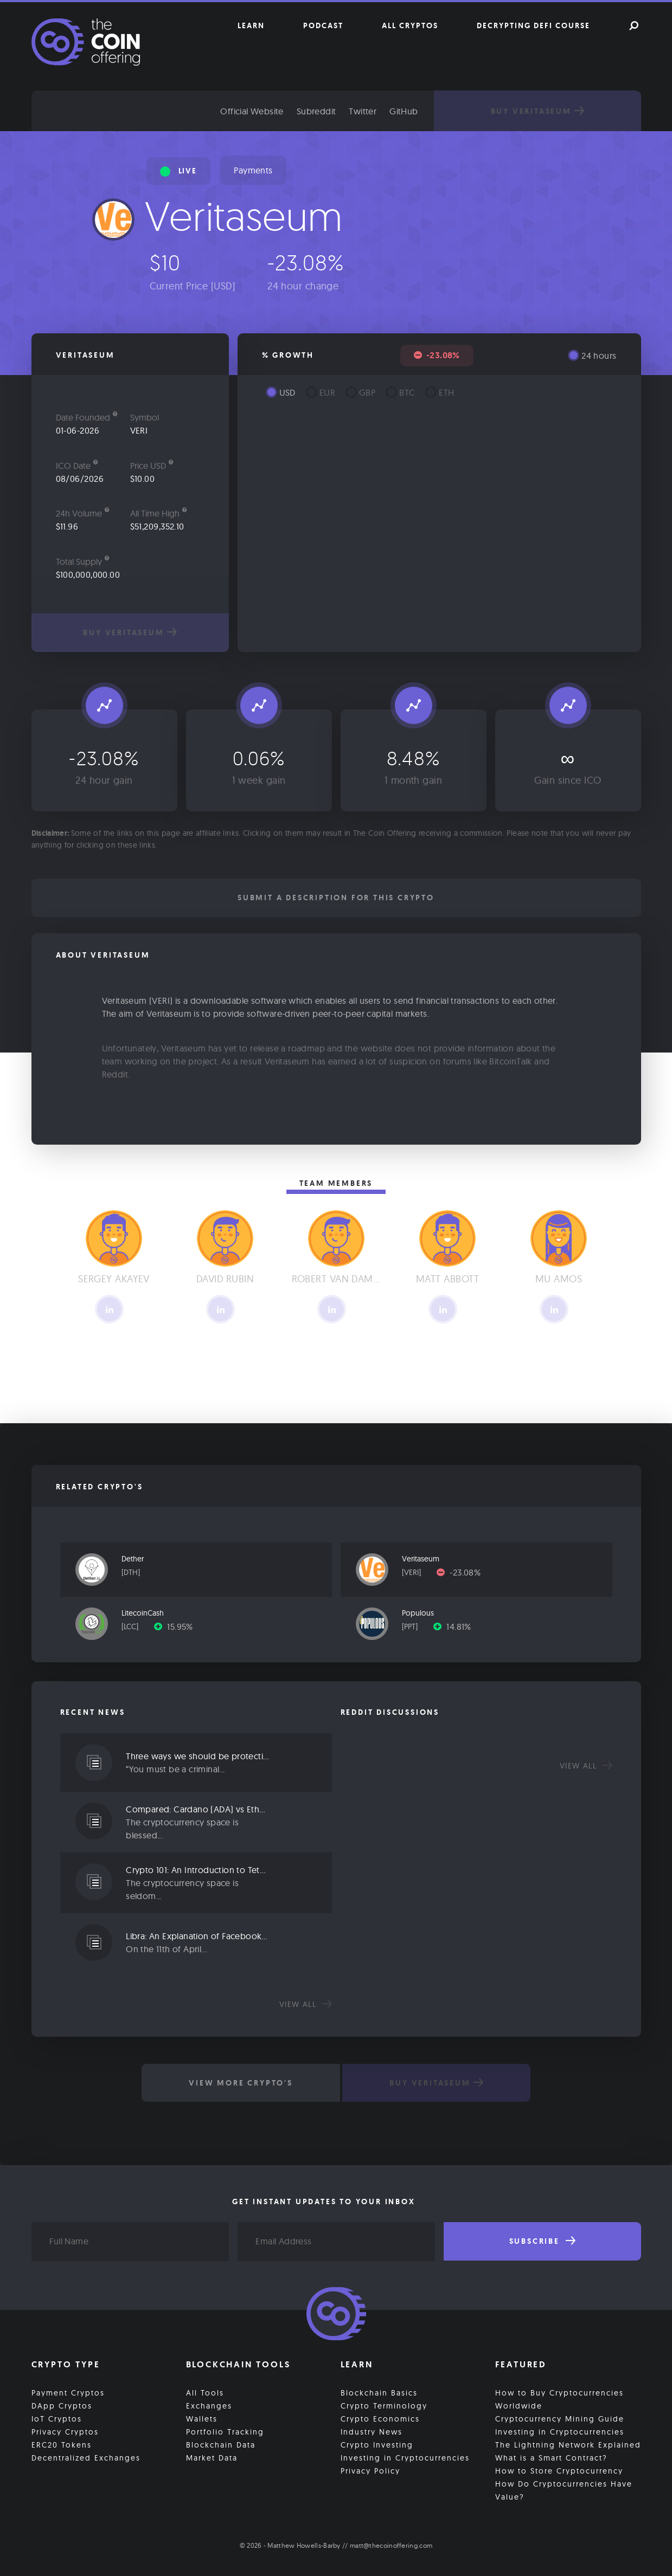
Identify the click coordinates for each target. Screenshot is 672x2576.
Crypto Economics (380, 2417)
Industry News (371, 2430)
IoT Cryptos (56, 2417)
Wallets (201, 2417)
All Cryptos (410, 25)
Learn (251, 25)
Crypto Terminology (384, 2404)
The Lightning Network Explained (568, 2443)
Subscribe (542, 2241)
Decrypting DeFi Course (533, 25)
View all (305, 2004)
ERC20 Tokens (61, 2443)
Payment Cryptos (68, 2391)
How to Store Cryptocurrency (559, 2469)
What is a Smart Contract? (551, 2456)
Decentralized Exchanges (85, 2456)
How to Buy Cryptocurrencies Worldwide (559, 2397)
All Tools (205, 2391)
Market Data (212, 2456)
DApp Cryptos (61, 2404)
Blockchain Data (220, 2443)
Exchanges (209, 2404)
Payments (253, 170)
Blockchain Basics (379, 2391)
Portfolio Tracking (225, 2430)
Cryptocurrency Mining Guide (559, 2417)
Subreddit (347, 111)
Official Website (282, 111)
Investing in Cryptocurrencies (405, 2456)
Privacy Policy (370, 2469)
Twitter (393, 111)
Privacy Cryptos (65, 2430)
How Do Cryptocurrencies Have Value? (563, 2488)
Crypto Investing (377, 2443)
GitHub (434, 111)
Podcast (323, 25)
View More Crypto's (238, 2083)
